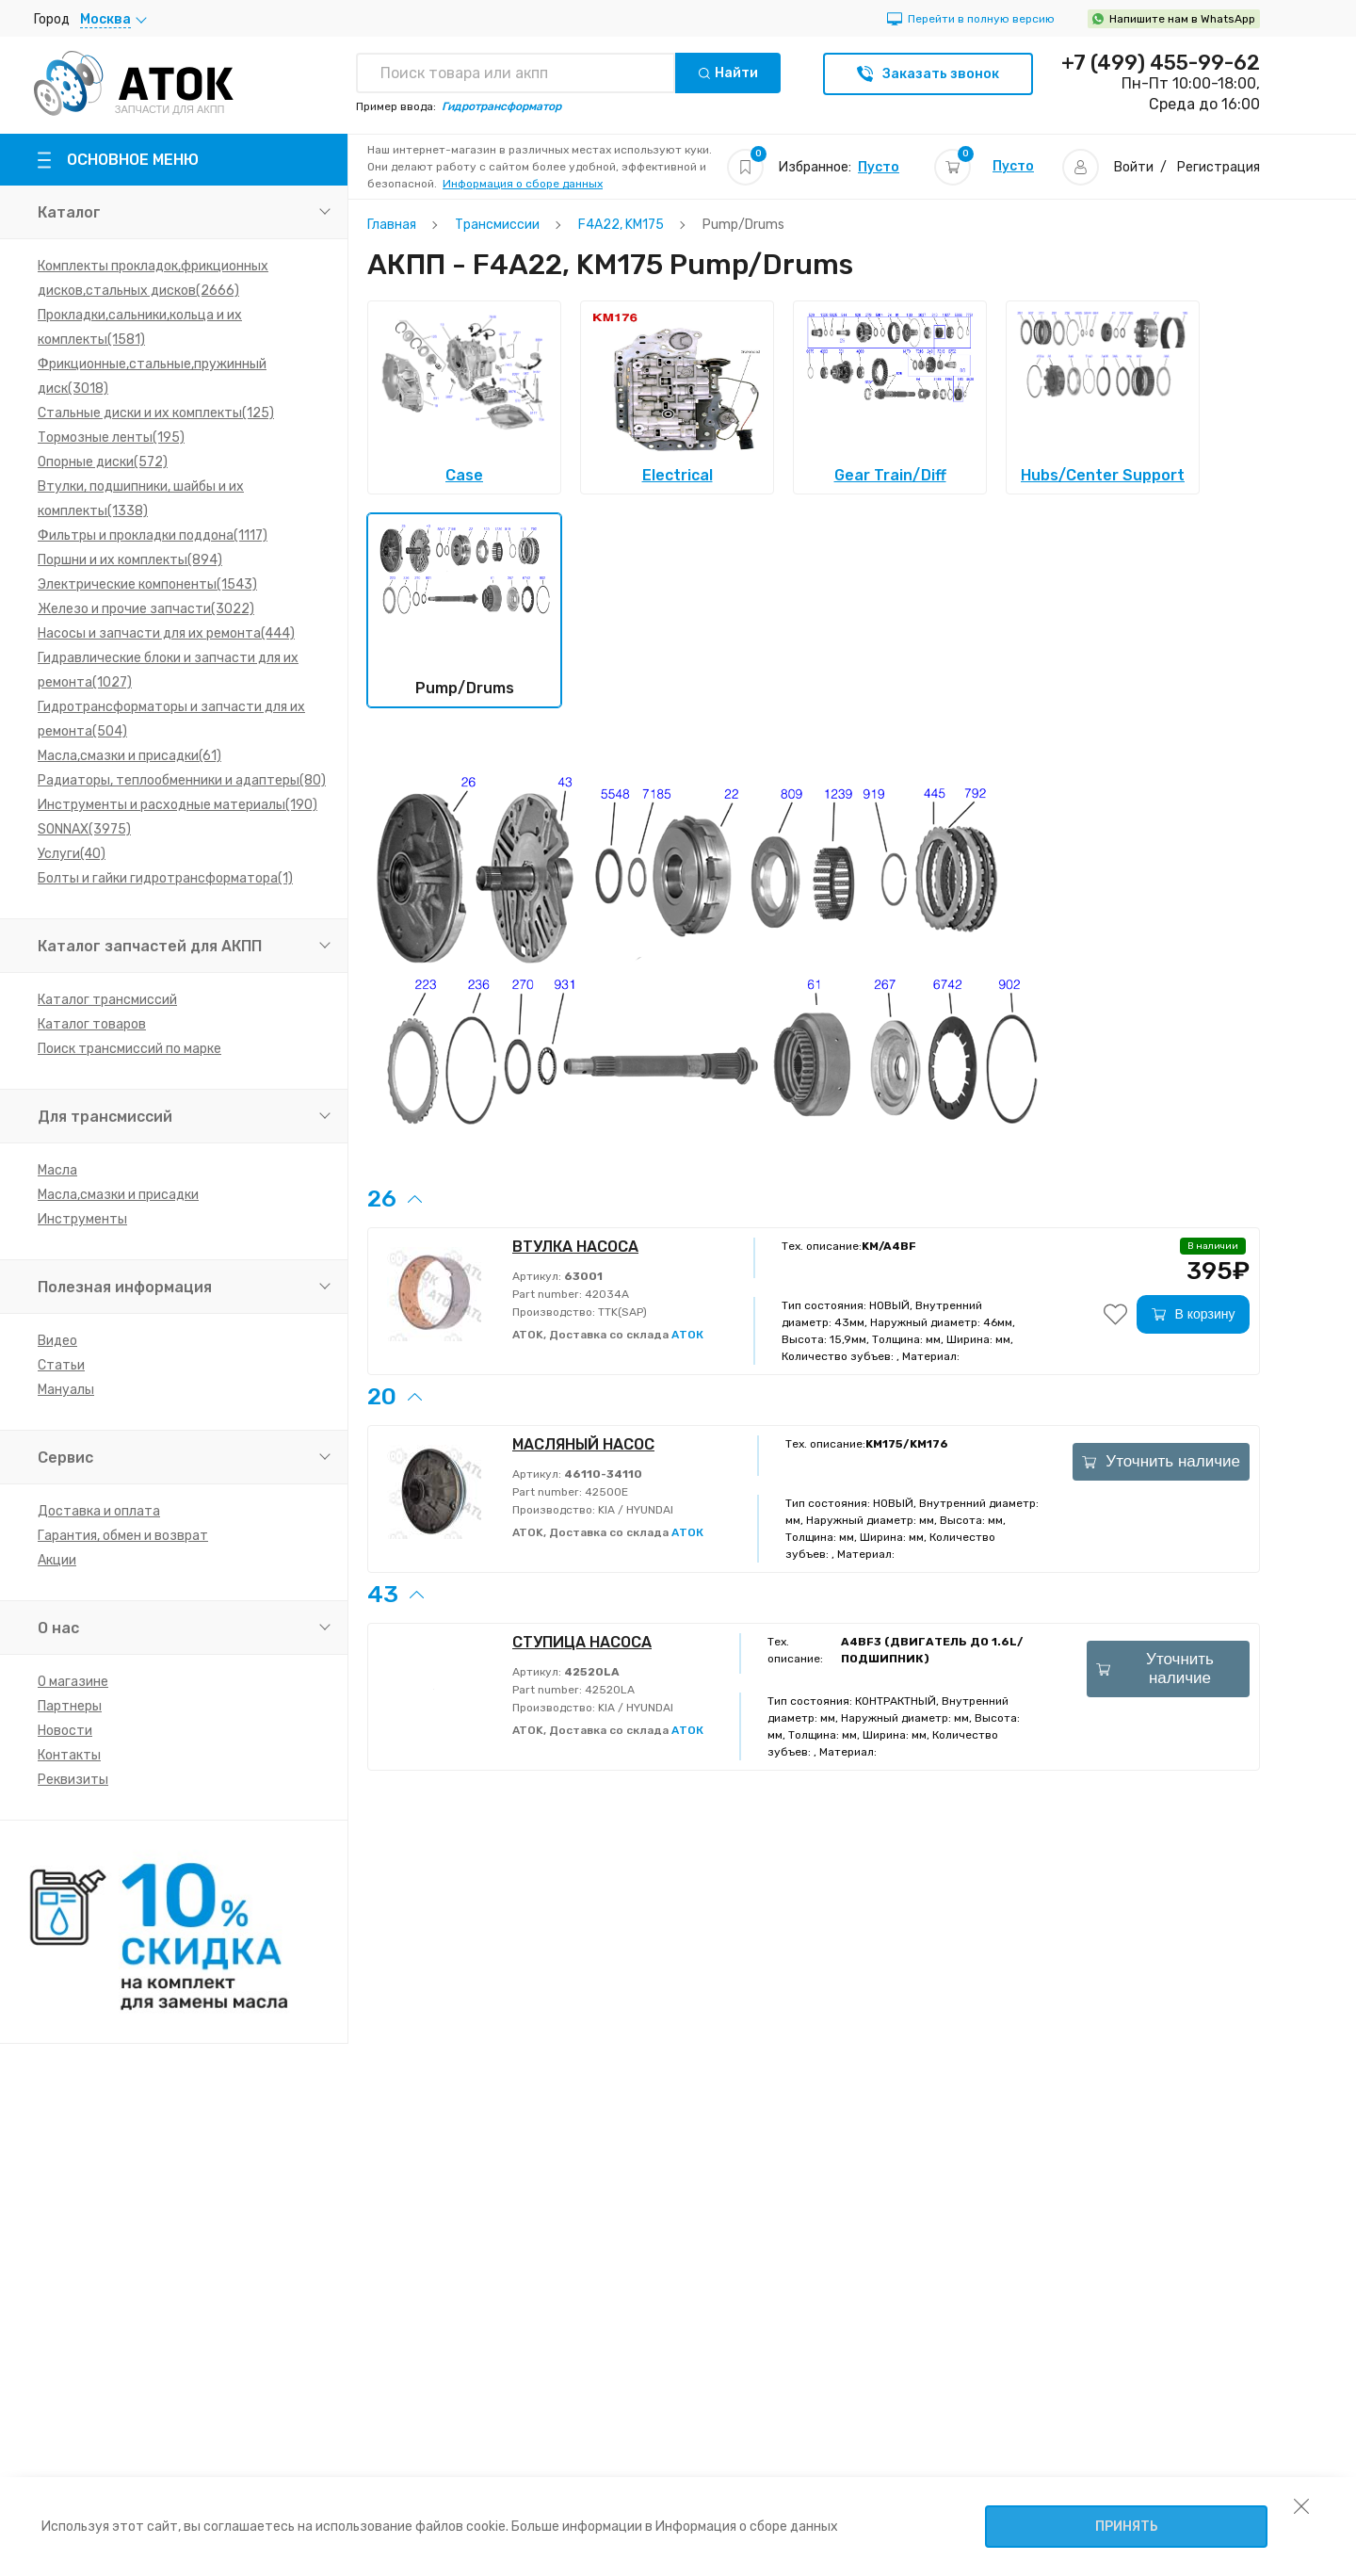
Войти (1134, 167)
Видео (57, 1341)
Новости (65, 1731)
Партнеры (70, 1706)
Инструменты (82, 1219)
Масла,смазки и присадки (118, 1195)
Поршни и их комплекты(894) (130, 560)
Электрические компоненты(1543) (147, 584)
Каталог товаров (92, 1024)
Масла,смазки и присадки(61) (129, 756)
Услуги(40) (71, 854)
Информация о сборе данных (523, 183)
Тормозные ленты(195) (111, 437)
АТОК (687, 1334)
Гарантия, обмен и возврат (123, 1536)
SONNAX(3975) (84, 829)
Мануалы (66, 1390)
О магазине (73, 1682)
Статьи (61, 1365)
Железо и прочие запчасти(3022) (146, 609)
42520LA (608, 1689)
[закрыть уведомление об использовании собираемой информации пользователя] (1301, 2505)
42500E (605, 1492)
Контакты (69, 1755)
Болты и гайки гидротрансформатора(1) (165, 878)
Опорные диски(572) (103, 462)
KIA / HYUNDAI (634, 1509)
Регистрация (1218, 167)
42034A (605, 1294)
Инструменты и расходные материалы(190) (177, 805)
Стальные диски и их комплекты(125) (156, 413)
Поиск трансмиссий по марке (129, 1049)
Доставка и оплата (99, 1511)
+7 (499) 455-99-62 (1160, 63)
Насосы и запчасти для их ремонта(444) (166, 633)
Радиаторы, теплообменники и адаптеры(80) (182, 780)
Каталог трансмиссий (107, 1000)
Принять (1126, 2527)
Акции (57, 1560)
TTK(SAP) (621, 1312)
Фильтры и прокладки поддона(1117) (152, 535)
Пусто (878, 167)
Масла (57, 1170)
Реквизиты (73, 1780)
